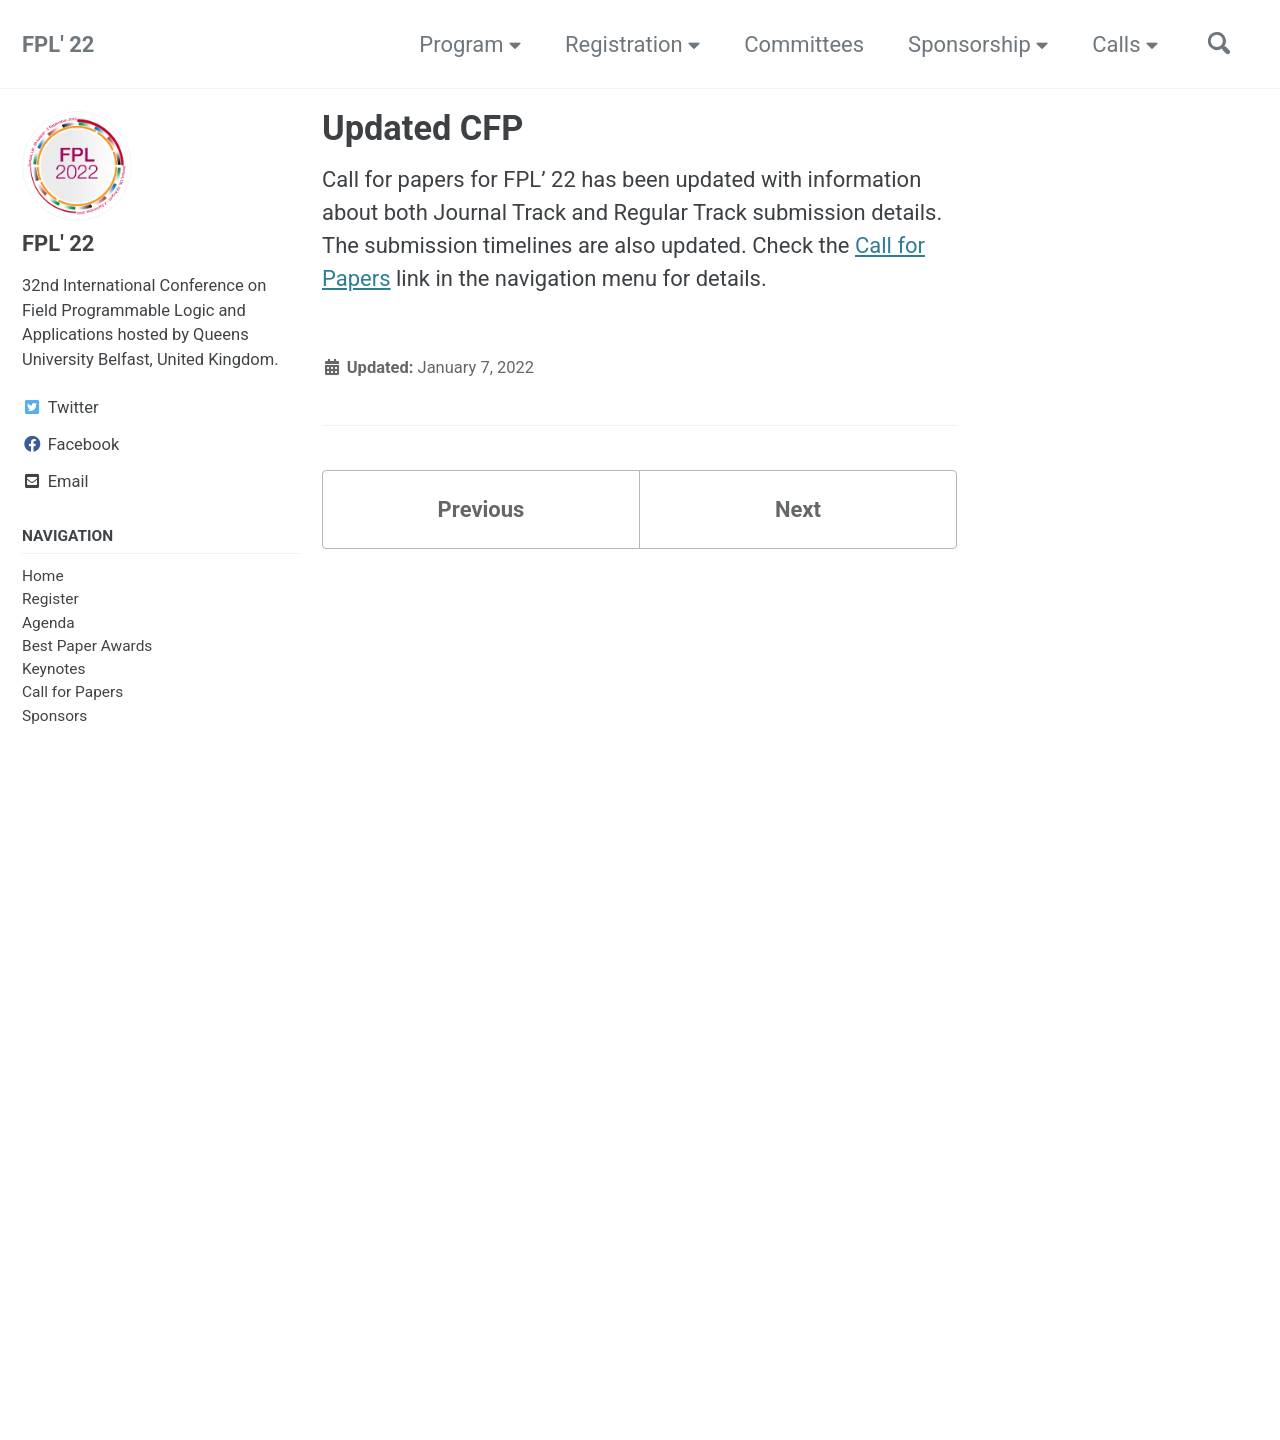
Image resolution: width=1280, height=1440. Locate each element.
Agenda (48, 623)
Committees (804, 44)
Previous (481, 509)
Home (43, 576)
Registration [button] (632, 44)
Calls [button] (1125, 44)
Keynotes (53, 669)
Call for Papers (72, 692)
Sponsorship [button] (978, 44)
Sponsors (54, 716)
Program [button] (470, 44)
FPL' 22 (58, 44)
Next (798, 509)
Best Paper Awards (87, 646)
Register (50, 599)
